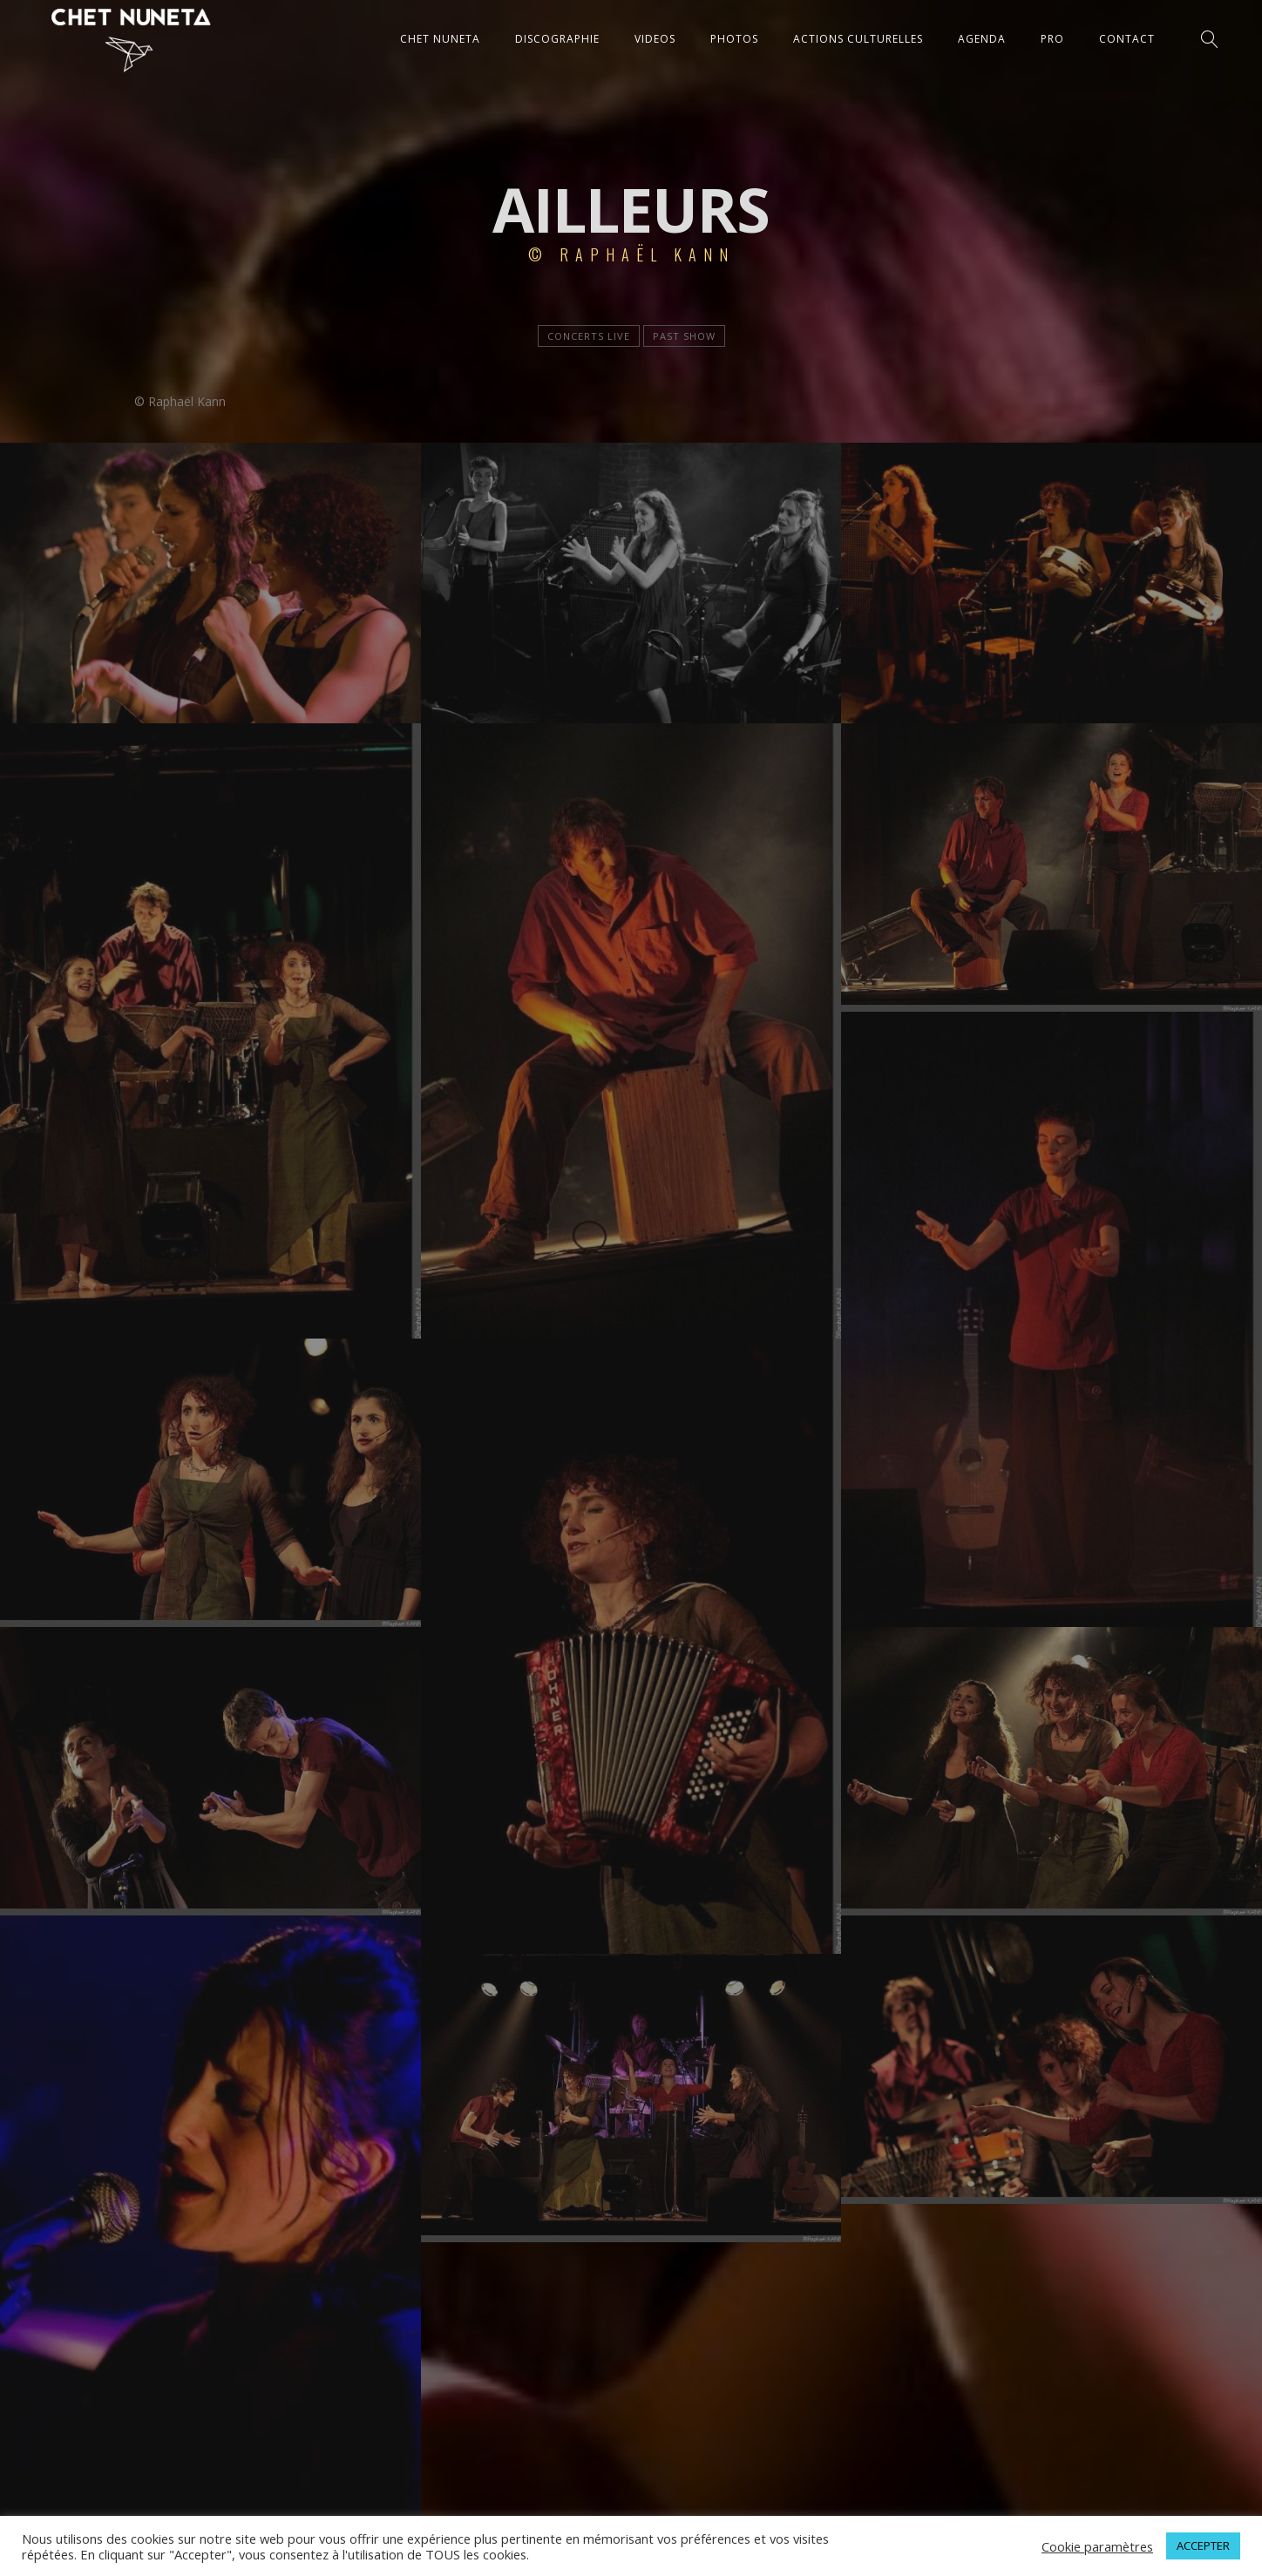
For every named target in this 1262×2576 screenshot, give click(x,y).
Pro (1052, 38)
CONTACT (1127, 38)
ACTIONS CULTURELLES (858, 38)
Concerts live (588, 335)
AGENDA (982, 38)
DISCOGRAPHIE (557, 38)
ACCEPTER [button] (1203, 2545)
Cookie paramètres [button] (1097, 2546)
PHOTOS (734, 38)
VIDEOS (654, 38)
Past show (684, 335)
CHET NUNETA (440, 38)
